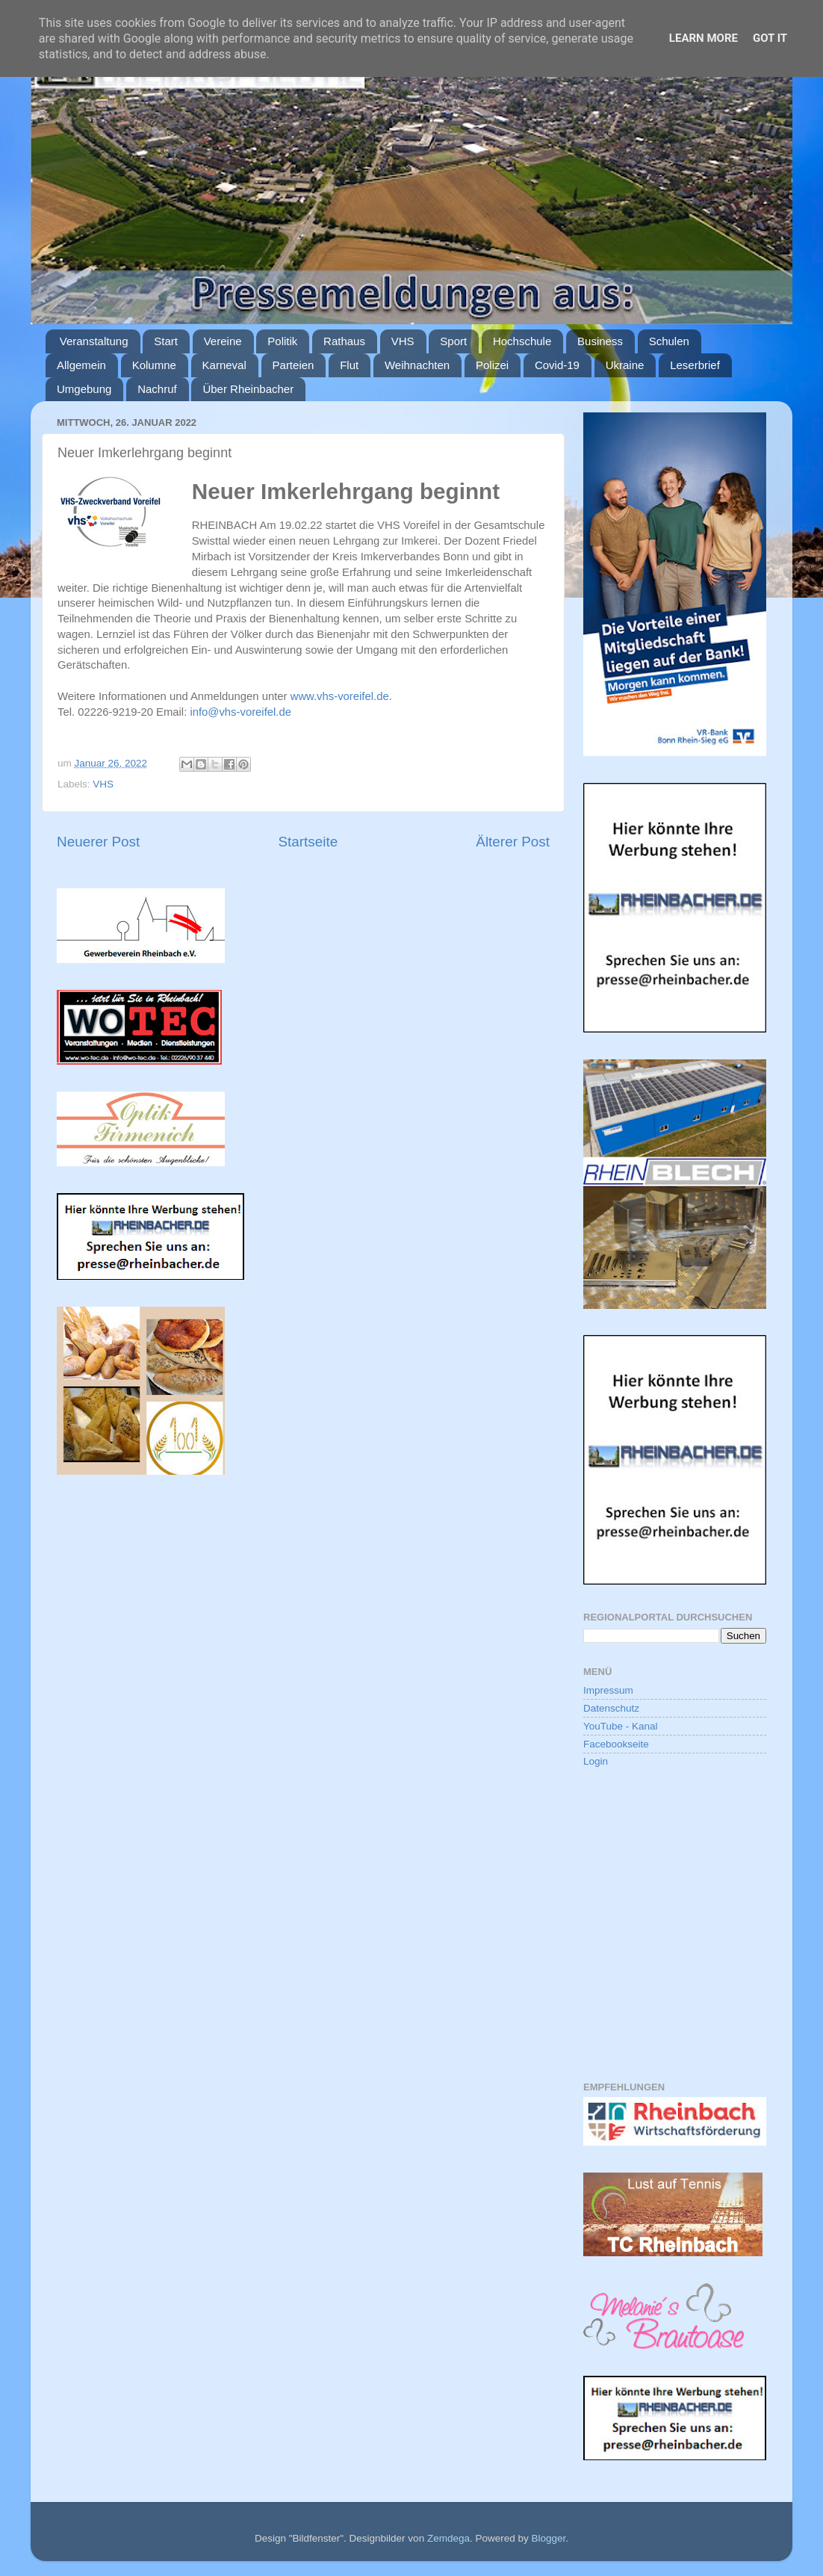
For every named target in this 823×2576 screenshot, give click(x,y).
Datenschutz (611, 1708)
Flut (349, 365)
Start (166, 341)
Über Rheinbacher (248, 389)
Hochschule (522, 341)
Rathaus (344, 341)
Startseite (308, 841)
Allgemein (81, 365)
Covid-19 (557, 365)
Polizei (492, 365)
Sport (453, 341)
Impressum (608, 1690)
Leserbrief (695, 365)
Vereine (223, 341)
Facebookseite (616, 1744)
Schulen (669, 341)
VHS (402, 341)
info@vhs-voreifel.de (240, 712)
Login (595, 1761)
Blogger (548, 2538)
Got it (770, 38)
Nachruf (157, 389)
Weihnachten (417, 365)
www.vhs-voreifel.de (340, 696)
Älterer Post (513, 841)
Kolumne (154, 365)
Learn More (703, 38)
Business (600, 341)
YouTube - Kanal (620, 1726)
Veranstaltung (94, 341)
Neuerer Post (98, 841)
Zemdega (448, 2538)
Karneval (224, 365)
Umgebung (84, 389)
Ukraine (625, 365)
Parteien (293, 365)
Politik (282, 341)
